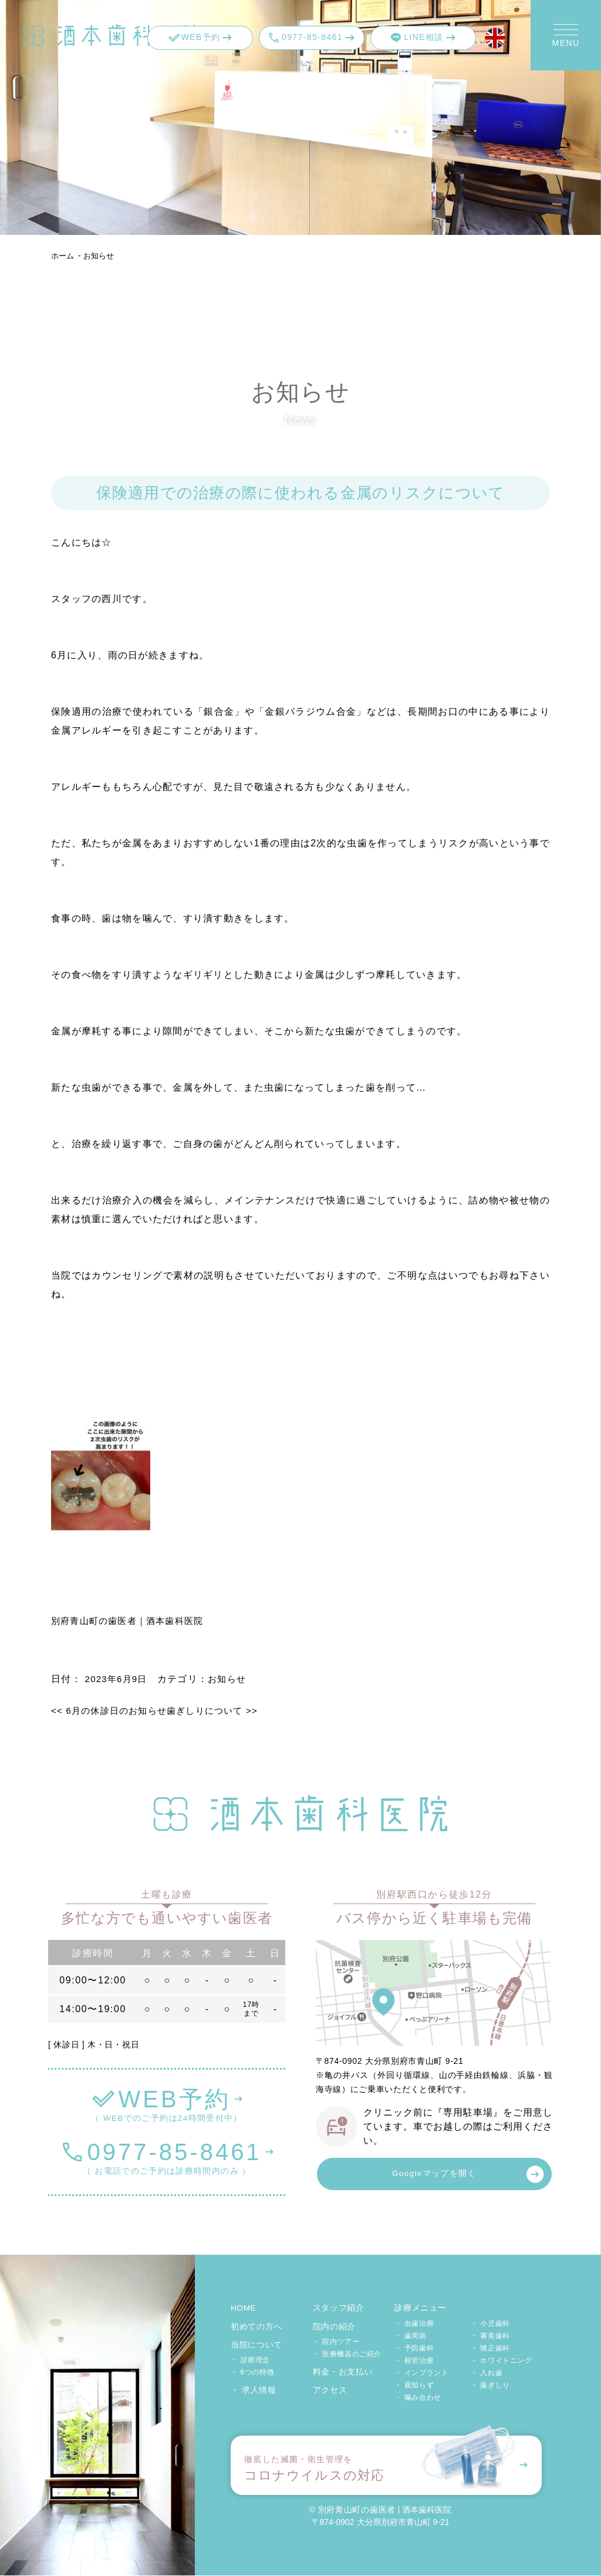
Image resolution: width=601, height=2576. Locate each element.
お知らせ (101, 255)
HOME (244, 2308)
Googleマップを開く (434, 2175)
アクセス (330, 2390)
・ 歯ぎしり (490, 2386)
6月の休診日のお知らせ (112, 1711)
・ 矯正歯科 (490, 2349)
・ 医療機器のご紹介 (347, 2354)
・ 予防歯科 (414, 2349)
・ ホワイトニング (501, 2361)
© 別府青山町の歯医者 (352, 2510)
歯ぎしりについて (222, 1711)
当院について (256, 2345)
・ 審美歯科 (490, 2336)
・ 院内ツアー (336, 2342)
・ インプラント (421, 2373)
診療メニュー (420, 2308)
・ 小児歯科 (490, 2324)
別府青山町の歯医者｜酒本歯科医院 (132, 1621)
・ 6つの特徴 (252, 2373)
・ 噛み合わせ (417, 2398)
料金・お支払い (343, 2372)
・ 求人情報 (253, 2390)
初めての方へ (256, 2327)
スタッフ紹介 (338, 2308)
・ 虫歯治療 (414, 2324)
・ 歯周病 (410, 2336)
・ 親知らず (414, 2386)
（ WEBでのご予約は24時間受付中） (166, 2102)
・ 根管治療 (414, 2361)
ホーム (63, 255)
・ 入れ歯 (486, 2373)
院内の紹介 (334, 2327)
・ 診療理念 (250, 2360)
